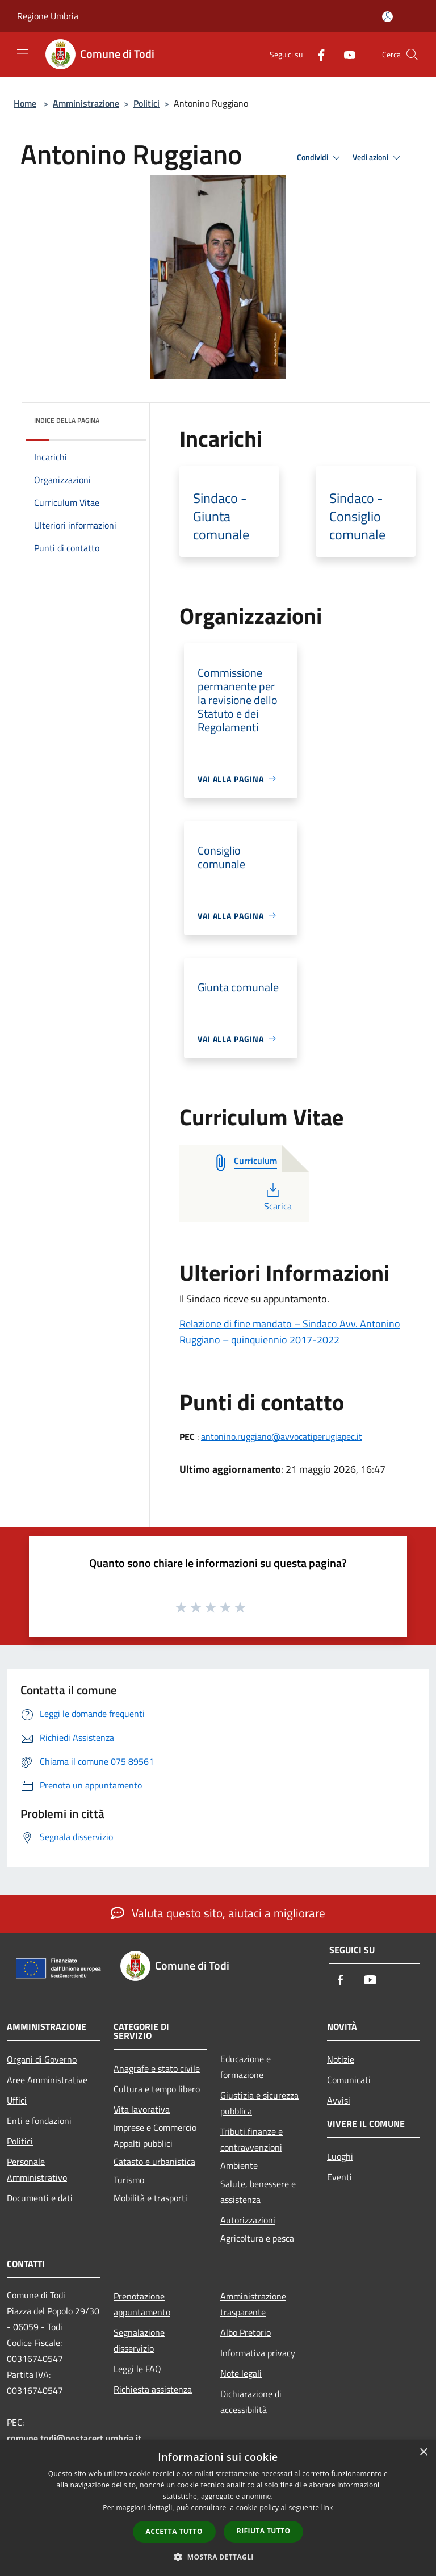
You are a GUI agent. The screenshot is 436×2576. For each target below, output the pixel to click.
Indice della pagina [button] (66, 420)
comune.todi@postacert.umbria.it (74, 2438)
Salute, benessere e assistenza (258, 2191)
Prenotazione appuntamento (142, 2304)
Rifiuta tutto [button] (264, 2531)
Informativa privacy (257, 2353)
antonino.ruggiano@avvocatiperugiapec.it (281, 1436)
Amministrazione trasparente (253, 2304)
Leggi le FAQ (137, 2369)
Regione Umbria (47, 16)
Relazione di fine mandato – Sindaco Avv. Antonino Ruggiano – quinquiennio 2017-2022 (289, 1331)
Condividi (320, 158)
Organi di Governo (42, 2059)
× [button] (423, 2452)
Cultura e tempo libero (157, 2089)
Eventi (339, 2177)
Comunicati (349, 2080)
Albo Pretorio (245, 2332)
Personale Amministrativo (37, 2169)
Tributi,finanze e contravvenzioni (251, 2139)
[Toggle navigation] (23, 53)
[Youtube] (345, 54)
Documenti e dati (40, 2198)
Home (25, 103)
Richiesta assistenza (153, 2389)
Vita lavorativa (142, 2109)
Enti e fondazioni (39, 2120)
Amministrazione (86, 103)
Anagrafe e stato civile (157, 2068)
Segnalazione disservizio (139, 2340)
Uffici (17, 2100)
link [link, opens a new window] (327, 2507)
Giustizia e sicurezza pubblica (259, 2103)
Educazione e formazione (245, 2066)
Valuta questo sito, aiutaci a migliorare (218, 1913)
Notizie (340, 2059)
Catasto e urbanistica (154, 2161)
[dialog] (218, 2508)
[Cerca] (412, 54)
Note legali (241, 2373)
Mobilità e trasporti (150, 2198)
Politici (146, 103)
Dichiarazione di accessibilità (251, 2401)
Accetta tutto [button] (174, 2531)
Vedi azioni (378, 158)
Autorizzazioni (247, 2220)
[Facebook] (316, 54)
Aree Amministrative (47, 2080)
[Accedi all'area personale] (387, 16)
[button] (218, 2556)
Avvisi (338, 2100)
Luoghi (340, 2156)
